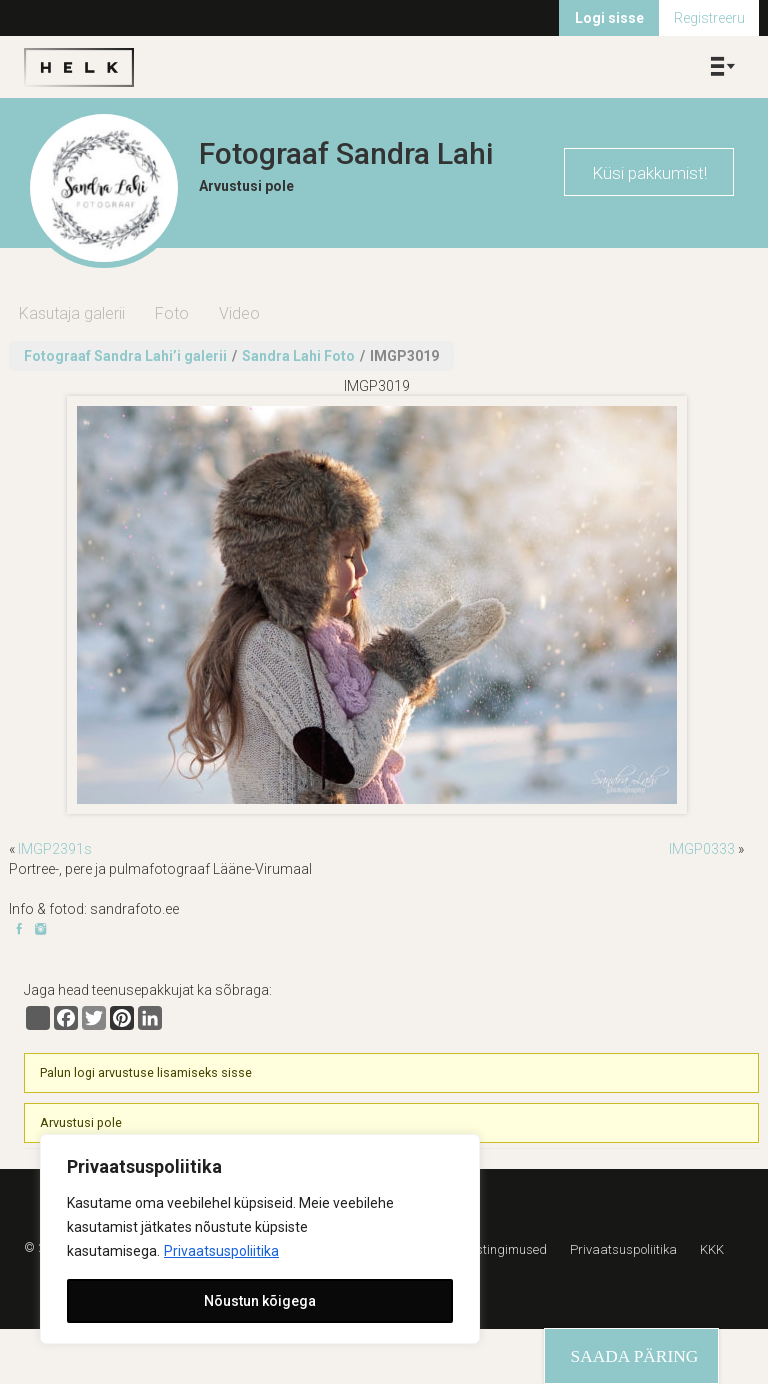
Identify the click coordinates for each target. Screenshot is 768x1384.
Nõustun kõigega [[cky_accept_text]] (260, 1301)
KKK (712, 1249)
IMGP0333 (702, 849)
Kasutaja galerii (72, 313)
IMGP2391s (55, 849)
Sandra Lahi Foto (298, 356)
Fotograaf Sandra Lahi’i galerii (125, 356)
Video (239, 313)
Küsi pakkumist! (649, 173)
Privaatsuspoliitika (221, 1251)
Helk (79, 67)
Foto (172, 313)
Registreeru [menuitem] (709, 18)
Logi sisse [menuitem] (609, 18)
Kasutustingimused (491, 1249)
